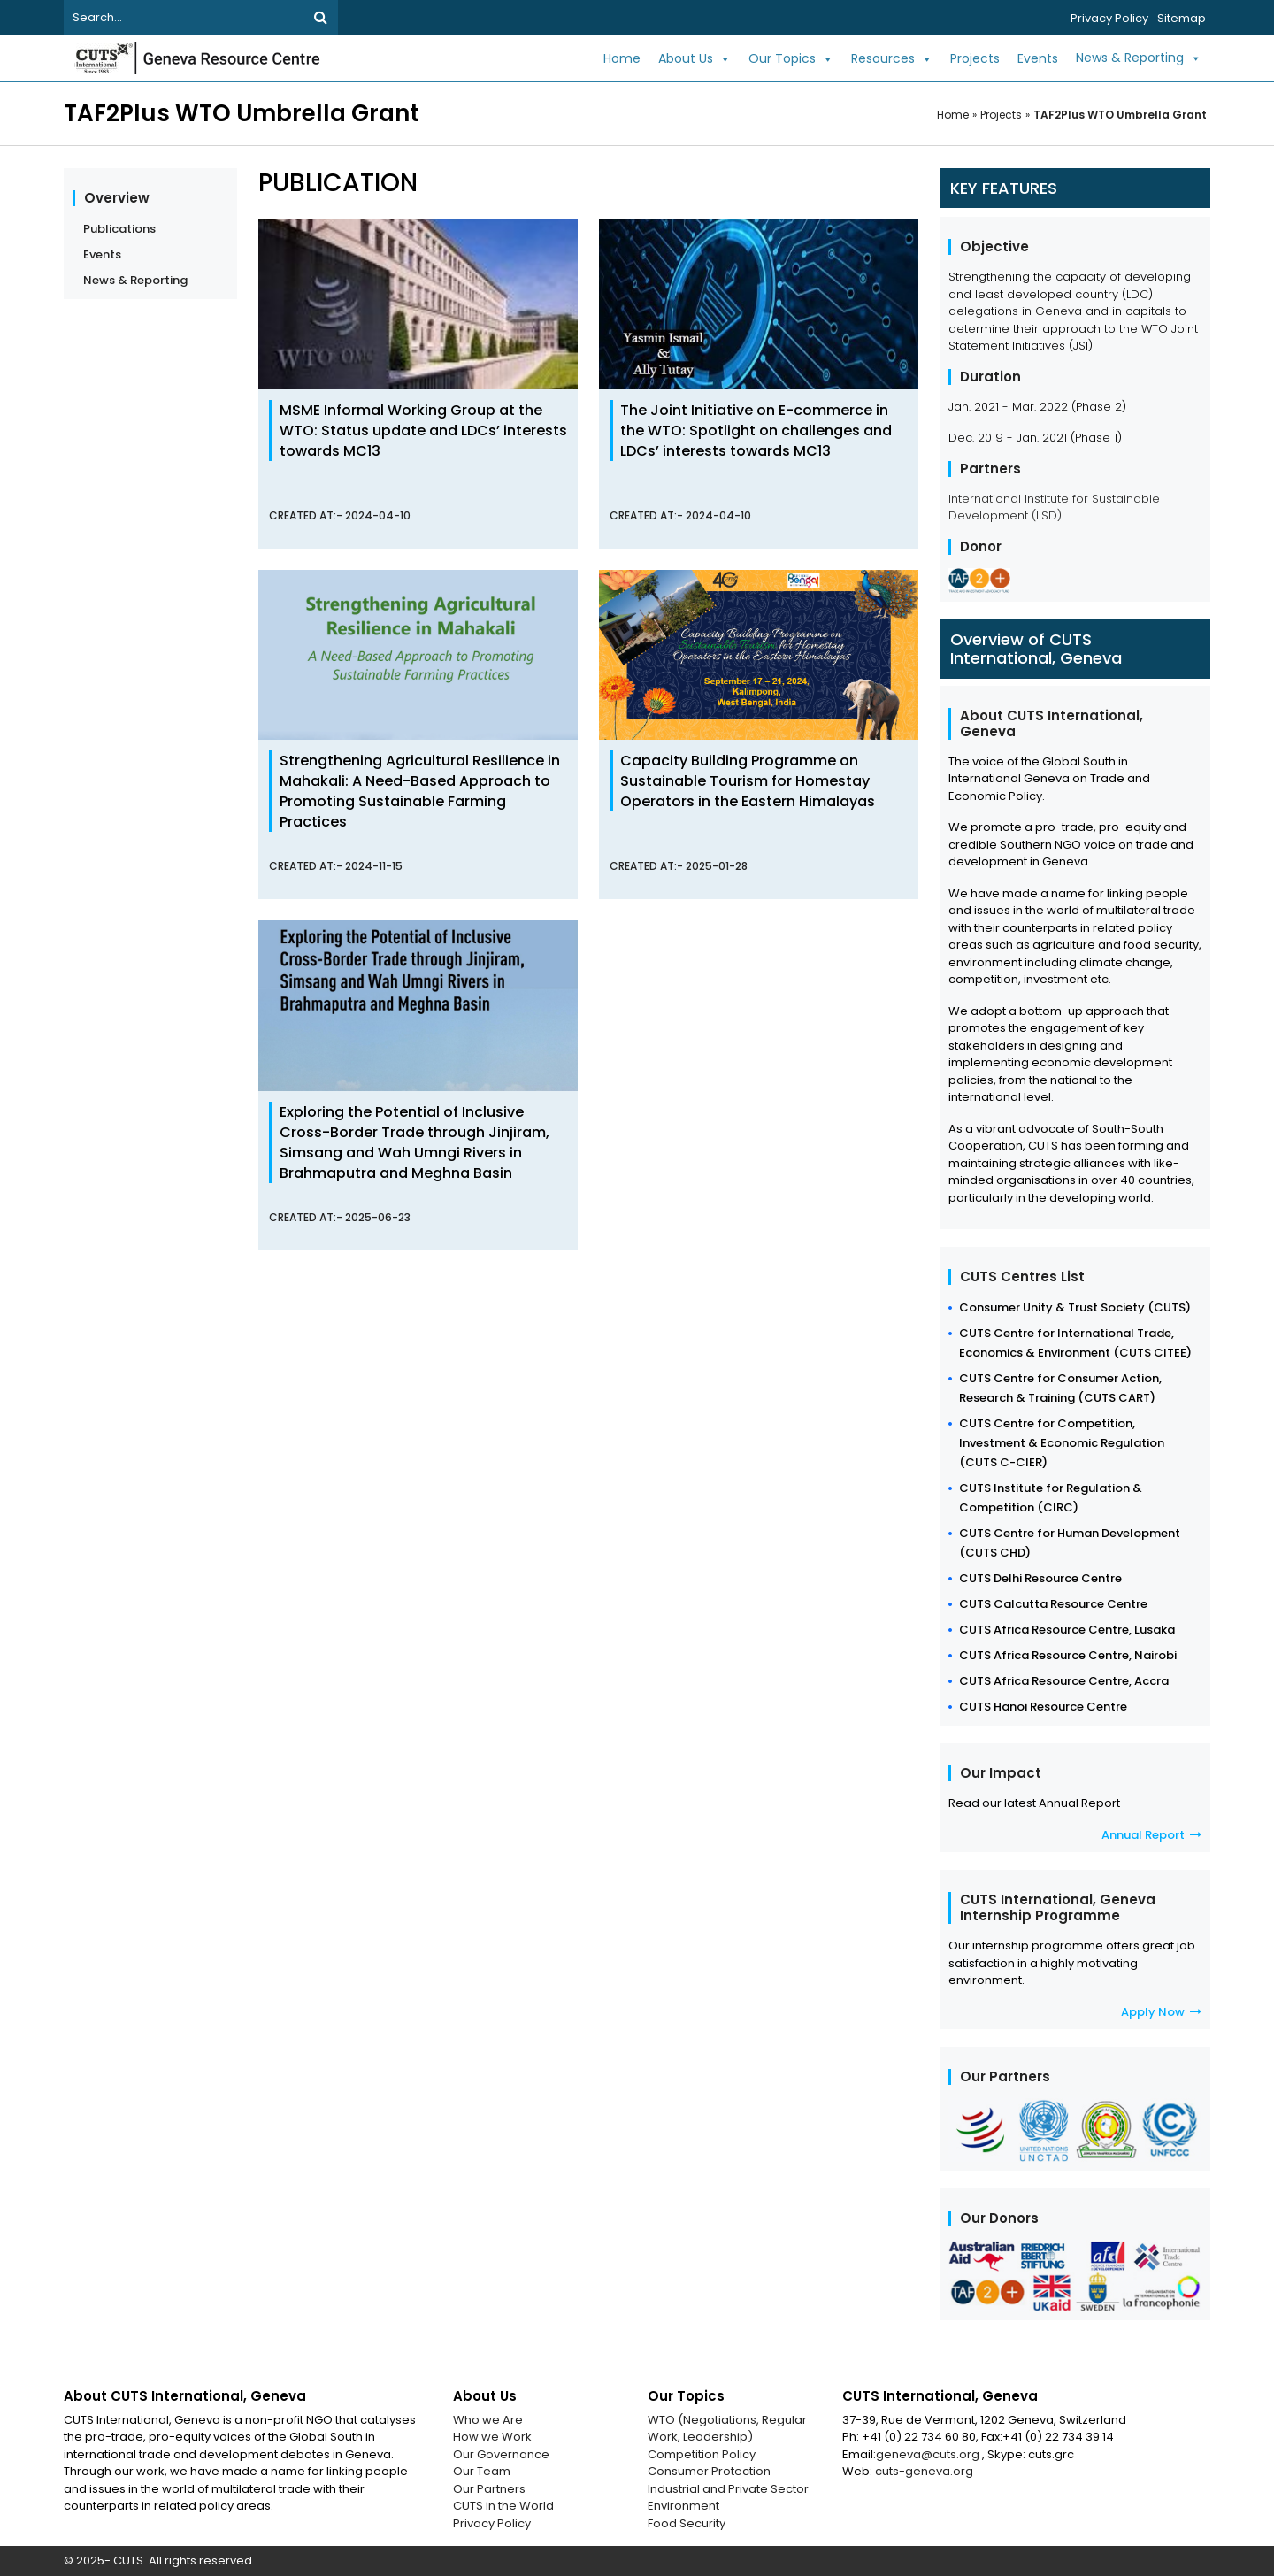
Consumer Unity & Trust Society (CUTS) (1075, 1307)
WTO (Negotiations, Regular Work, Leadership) (727, 2428)
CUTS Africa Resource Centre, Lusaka (1067, 1629)
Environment (683, 2505)
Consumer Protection (709, 2471)
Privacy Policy (1109, 18)
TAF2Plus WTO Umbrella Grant (1120, 114)
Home (622, 58)
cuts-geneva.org (924, 2471)
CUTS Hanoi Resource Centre (1043, 1706)
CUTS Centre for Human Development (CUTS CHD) (1069, 1543)
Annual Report (1151, 1834)
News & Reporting (1138, 58)
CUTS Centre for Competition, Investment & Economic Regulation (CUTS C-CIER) (1061, 1443)
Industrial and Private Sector (728, 2488)
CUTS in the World (503, 2505)
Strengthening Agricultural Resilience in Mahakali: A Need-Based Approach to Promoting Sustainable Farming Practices (420, 791)
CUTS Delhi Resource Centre (1040, 1578)
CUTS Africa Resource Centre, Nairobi (1068, 1655)
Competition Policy (702, 2454)
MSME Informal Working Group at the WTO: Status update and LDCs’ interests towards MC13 (423, 430)
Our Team (481, 2471)
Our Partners (489, 2488)
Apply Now (1161, 2011)
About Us (694, 59)
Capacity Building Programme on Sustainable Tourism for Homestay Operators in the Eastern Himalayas (747, 780)
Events (1037, 58)
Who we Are (488, 2419)
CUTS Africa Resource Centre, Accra (1064, 1680)
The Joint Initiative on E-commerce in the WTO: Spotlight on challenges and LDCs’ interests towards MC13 (756, 430)
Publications (119, 228)
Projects (975, 58)
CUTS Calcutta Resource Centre (1053, 1604)
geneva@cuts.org (929, 2454)
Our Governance (501, 2454)
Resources (891, 59)
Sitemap (1181, 18)
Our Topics (790, 59)
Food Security (686, 2523)
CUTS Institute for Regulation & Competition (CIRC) (1050, 1498)
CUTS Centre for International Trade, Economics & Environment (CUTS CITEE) (1075, 1343)
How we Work (492, 2436)
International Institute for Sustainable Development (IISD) (1054, 507)
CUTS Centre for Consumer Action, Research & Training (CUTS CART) (1060, 1388)
